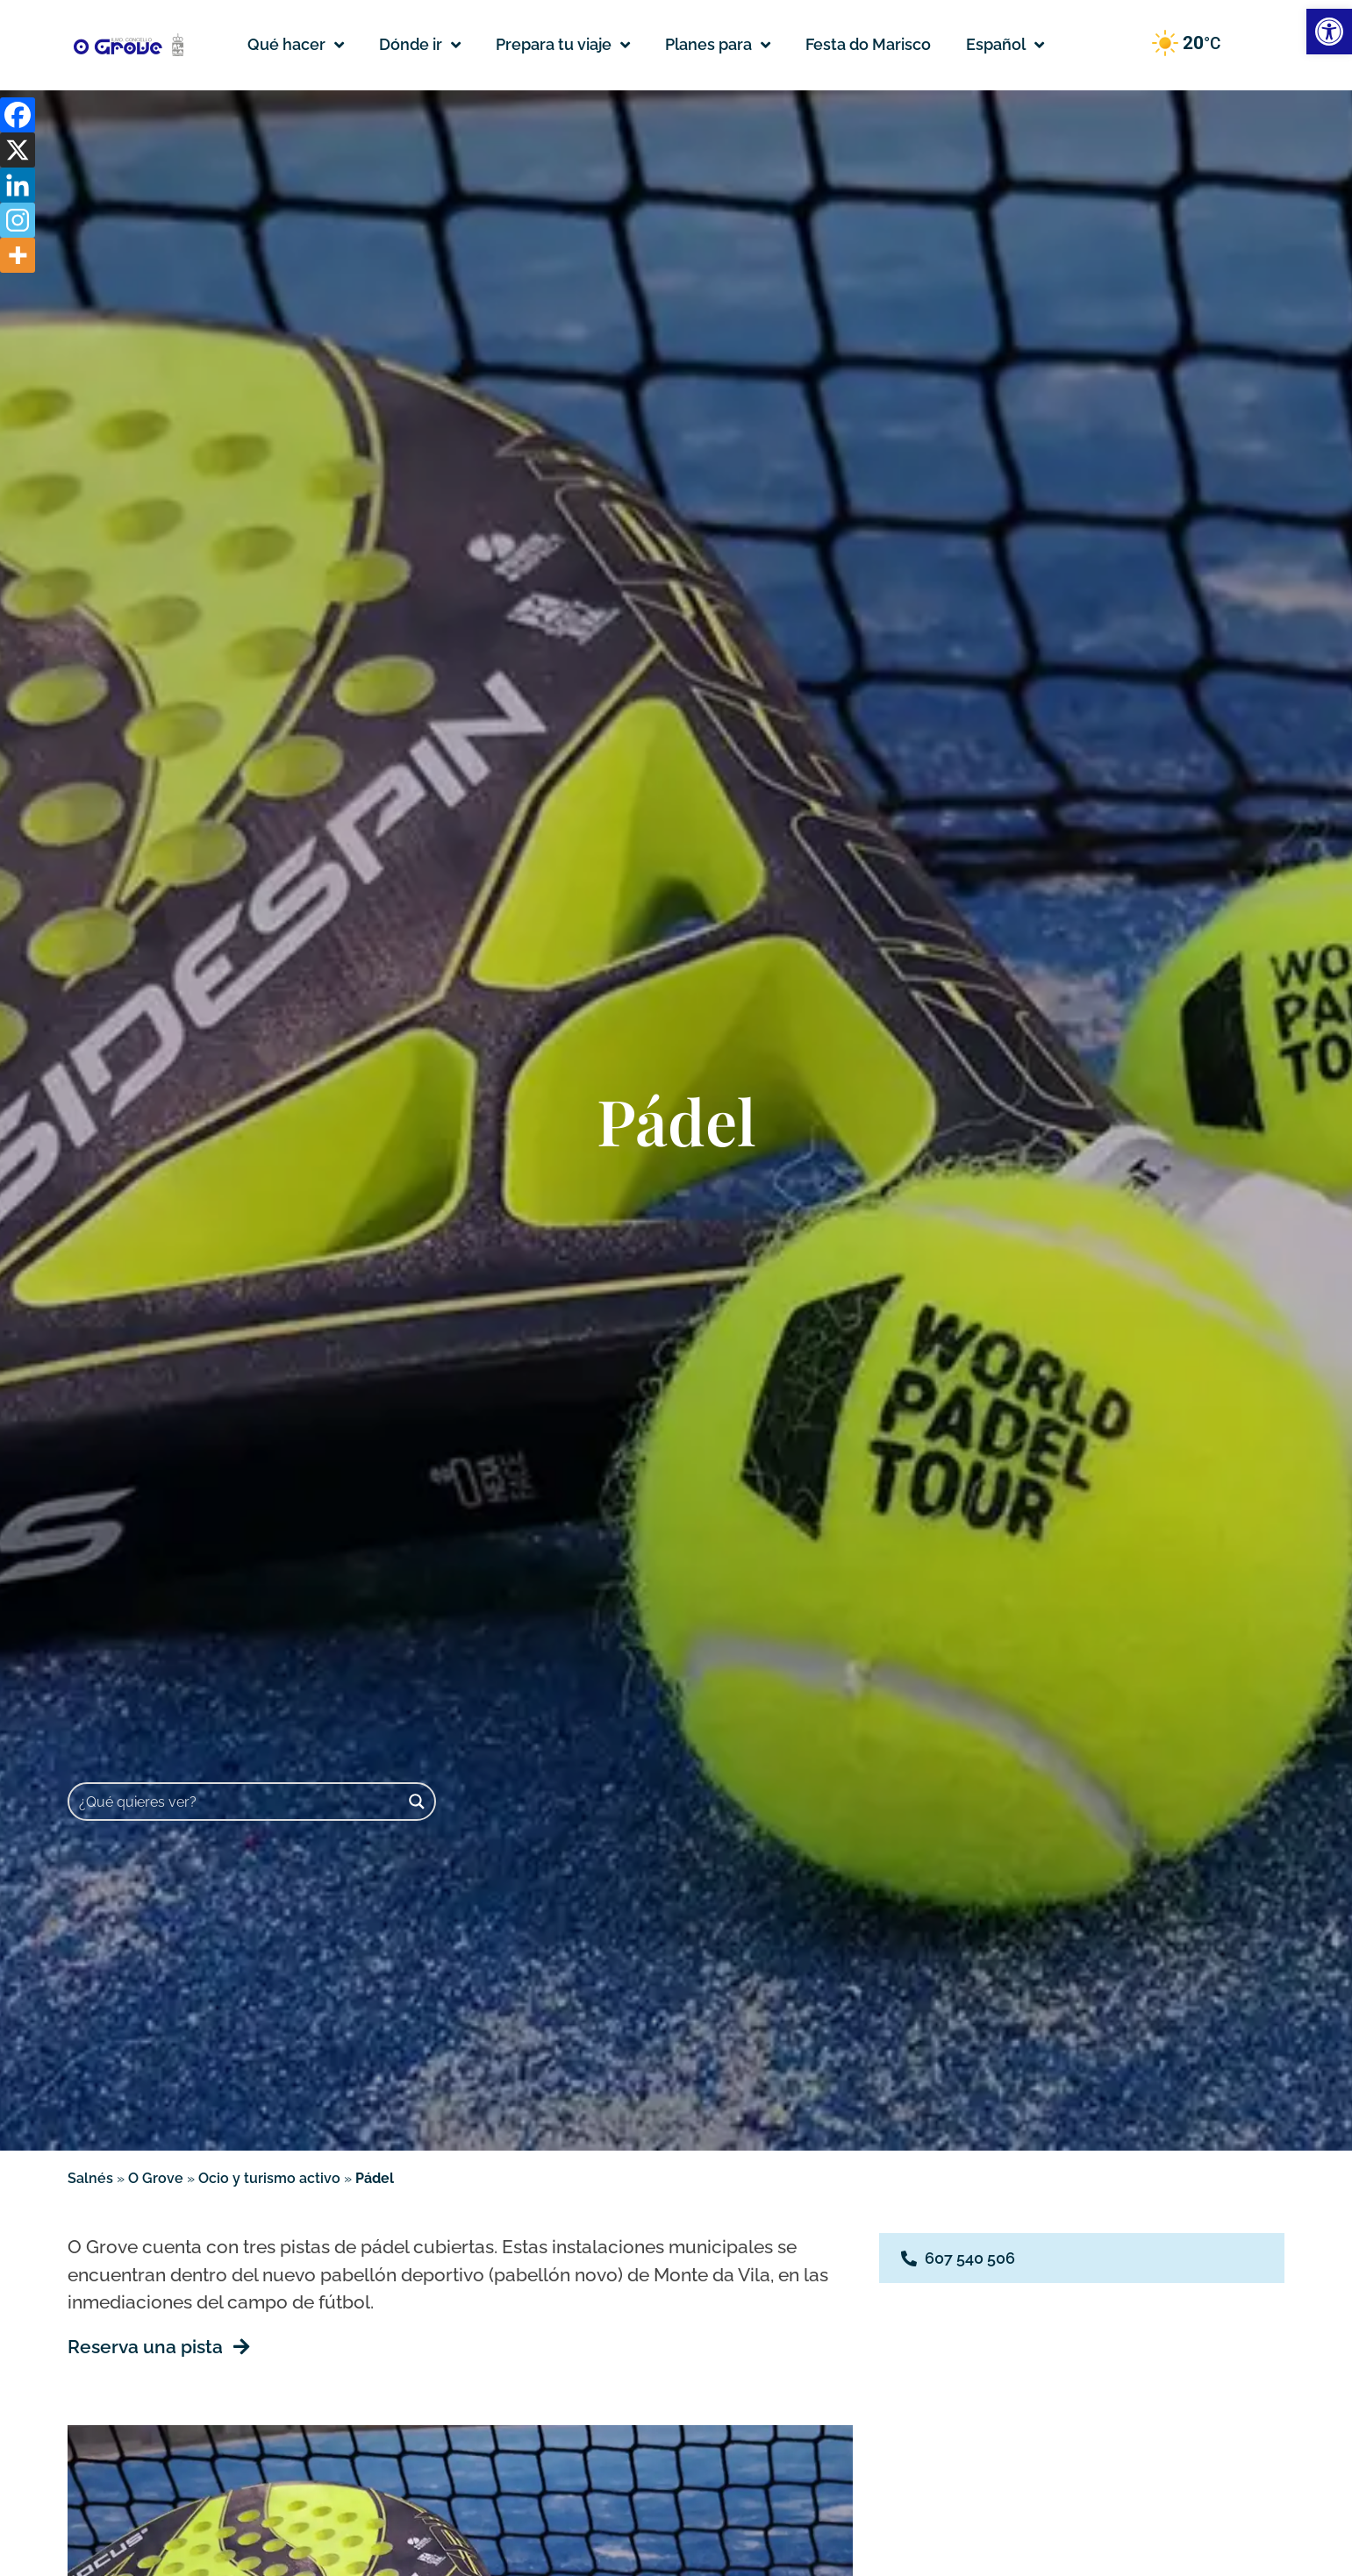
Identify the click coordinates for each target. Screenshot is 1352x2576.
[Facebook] (17, 114)
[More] (17, 255)
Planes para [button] (717, 44)
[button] (1005, 45)
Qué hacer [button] (295, 44)
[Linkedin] (17, 185)
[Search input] (235, 1801)
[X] (17, 150)
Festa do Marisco (868, 44)
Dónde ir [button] (420, 44)
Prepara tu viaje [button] (563, 44)
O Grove (155, 2178)
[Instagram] (17, 220)
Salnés (90, 2178)
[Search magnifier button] (416, 1801)
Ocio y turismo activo (269, 2178)
